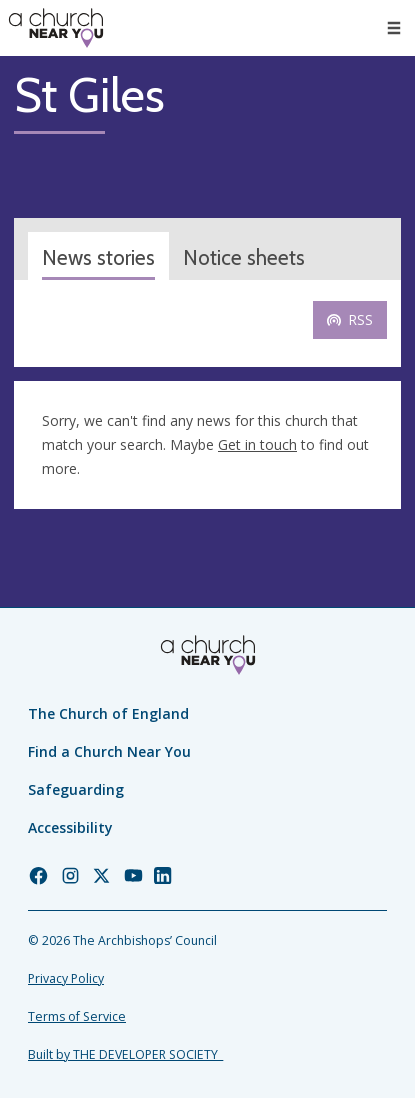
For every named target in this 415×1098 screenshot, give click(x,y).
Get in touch (257, 444)
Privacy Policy (66, 978)
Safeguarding (76, 789)
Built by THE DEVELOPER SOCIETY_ (125, 1054)
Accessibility (70, 827)
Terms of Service (77, 1016)
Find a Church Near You (109, 751)
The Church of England (108, 713)
